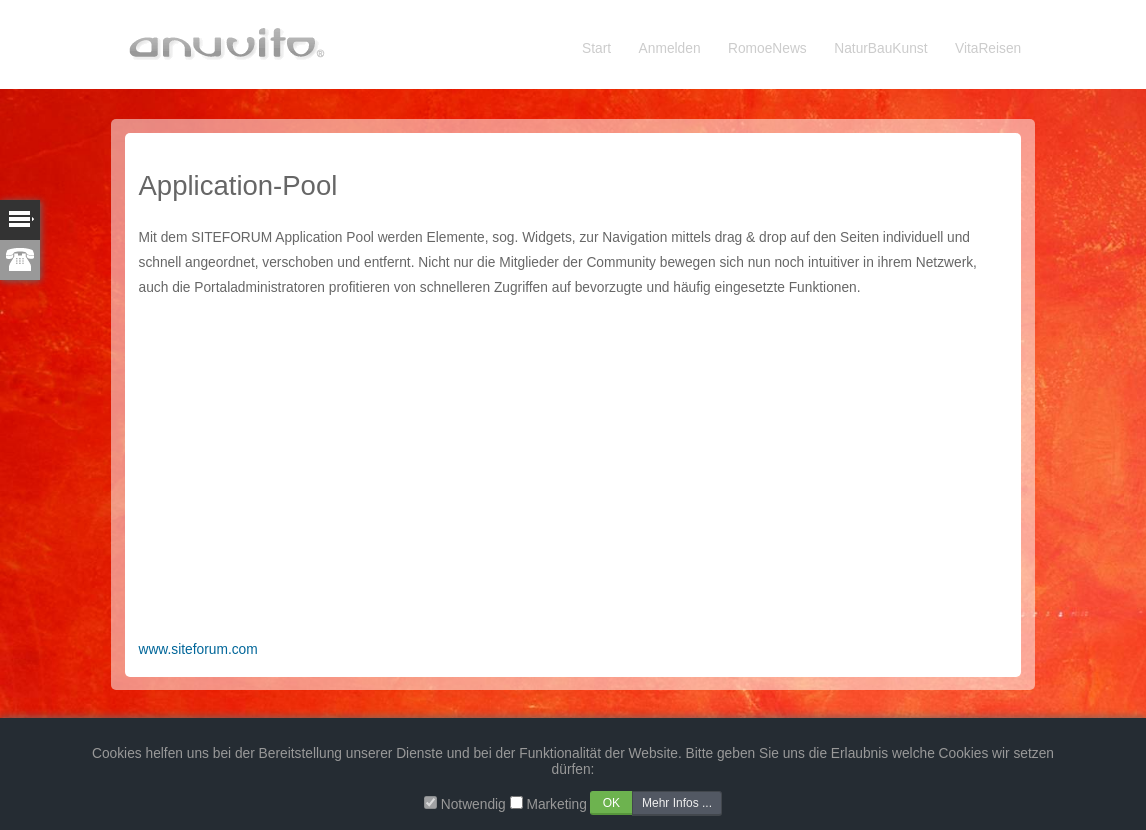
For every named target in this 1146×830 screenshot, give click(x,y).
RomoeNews (767, 48)
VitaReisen (988, 48)
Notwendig (473, 804)
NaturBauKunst (880, 48)
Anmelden (670, 48)
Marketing (556, 804)
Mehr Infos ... (677, 803)
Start (596, 48)
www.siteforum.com (198, 649)
